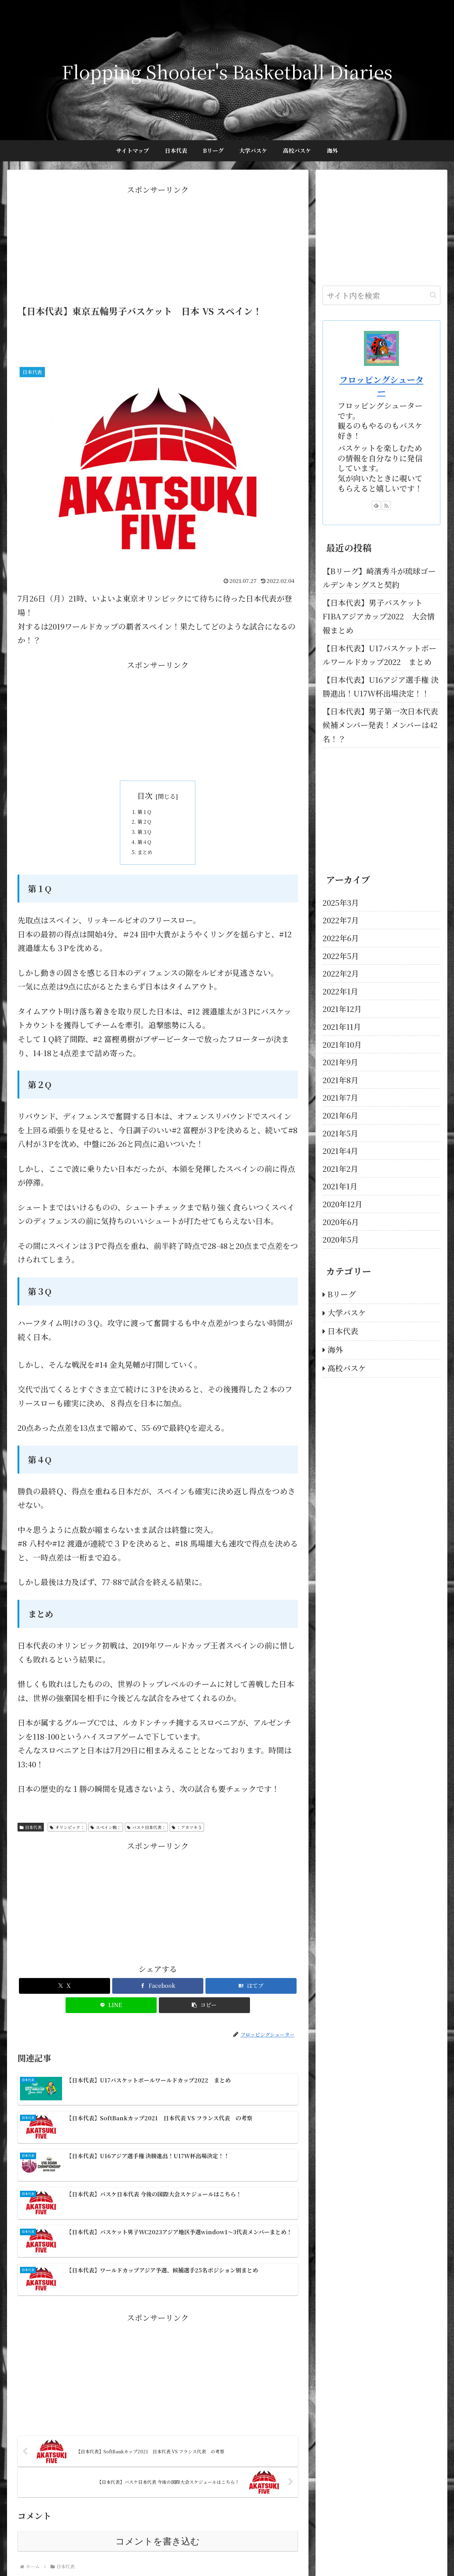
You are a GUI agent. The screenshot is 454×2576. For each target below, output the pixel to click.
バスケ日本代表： (146, 1847)
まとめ (150, 870)
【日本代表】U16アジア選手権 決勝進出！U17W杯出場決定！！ (381, 686)
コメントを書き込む (157, 2482)
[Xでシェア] (64, 2006)
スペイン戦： (105, 1847)
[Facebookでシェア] (157, 2006)
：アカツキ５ (187, 1847)
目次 (145, 795)
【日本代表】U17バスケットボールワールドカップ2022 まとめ (379, 655)
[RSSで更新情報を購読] (386, 505)
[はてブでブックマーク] (251, 2006)
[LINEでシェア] (111, 2025)
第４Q (149, 856)
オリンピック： (67, 1847)
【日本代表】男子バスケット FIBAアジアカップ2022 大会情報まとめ (379, 616)
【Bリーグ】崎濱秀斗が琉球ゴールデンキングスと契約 (379, 577)
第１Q (149, 815)
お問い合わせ (189, 2553)
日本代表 (31, 1847)
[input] (381, 295)
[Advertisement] (158, 246)
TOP (162, 2553)
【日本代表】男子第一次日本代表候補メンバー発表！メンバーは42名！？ (380, 725)
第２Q (149, 828)
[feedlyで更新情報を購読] (376, 505)
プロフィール (225, 2553)
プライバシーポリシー (272, 2553)
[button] (204, 2025)
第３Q (149, 842)
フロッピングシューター (381, 385)
